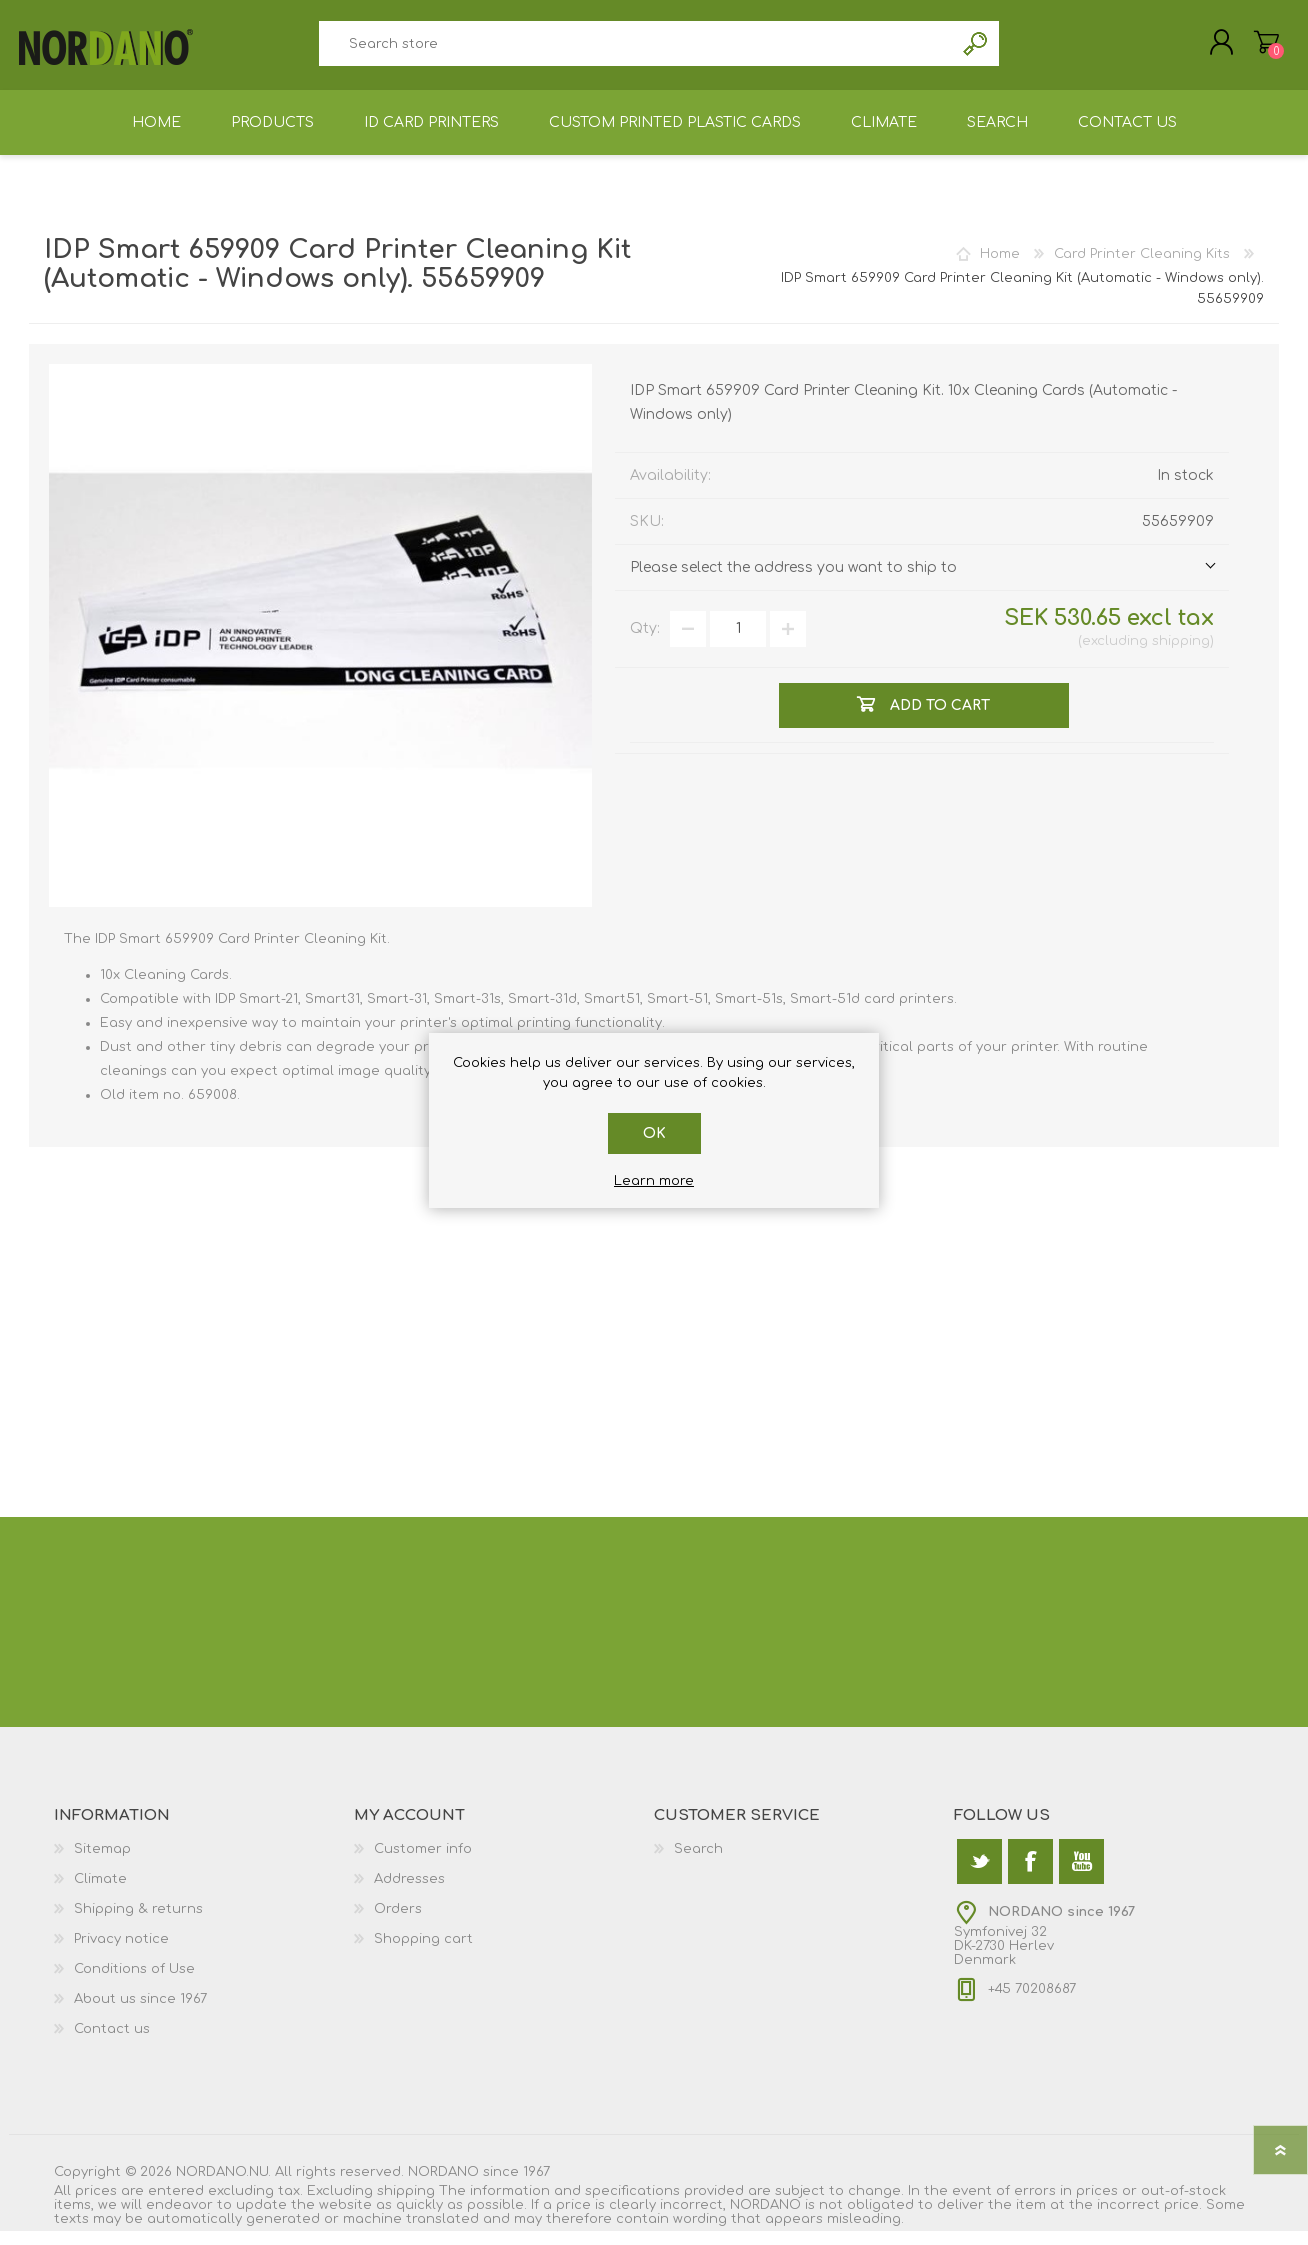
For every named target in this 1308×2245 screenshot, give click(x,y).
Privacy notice (121, 1953)
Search (976, 50)
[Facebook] (1030, 1875)
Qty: (645, 642)
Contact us (112, 2043)
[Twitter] (979, 1875)
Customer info (423, 1863)
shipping (1181, 655)
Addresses (409, 1893)
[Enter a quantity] (738, 643)
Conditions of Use (134, 1983)
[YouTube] (1081, 1875)
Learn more (654, 1181)
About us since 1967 (140, 2013)
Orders (398, 1923)
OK (654, 1133)
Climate (100, 1893)
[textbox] (636, 50)
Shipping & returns (138, 1923)
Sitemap (102, 1863)
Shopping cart (1256, 49)
